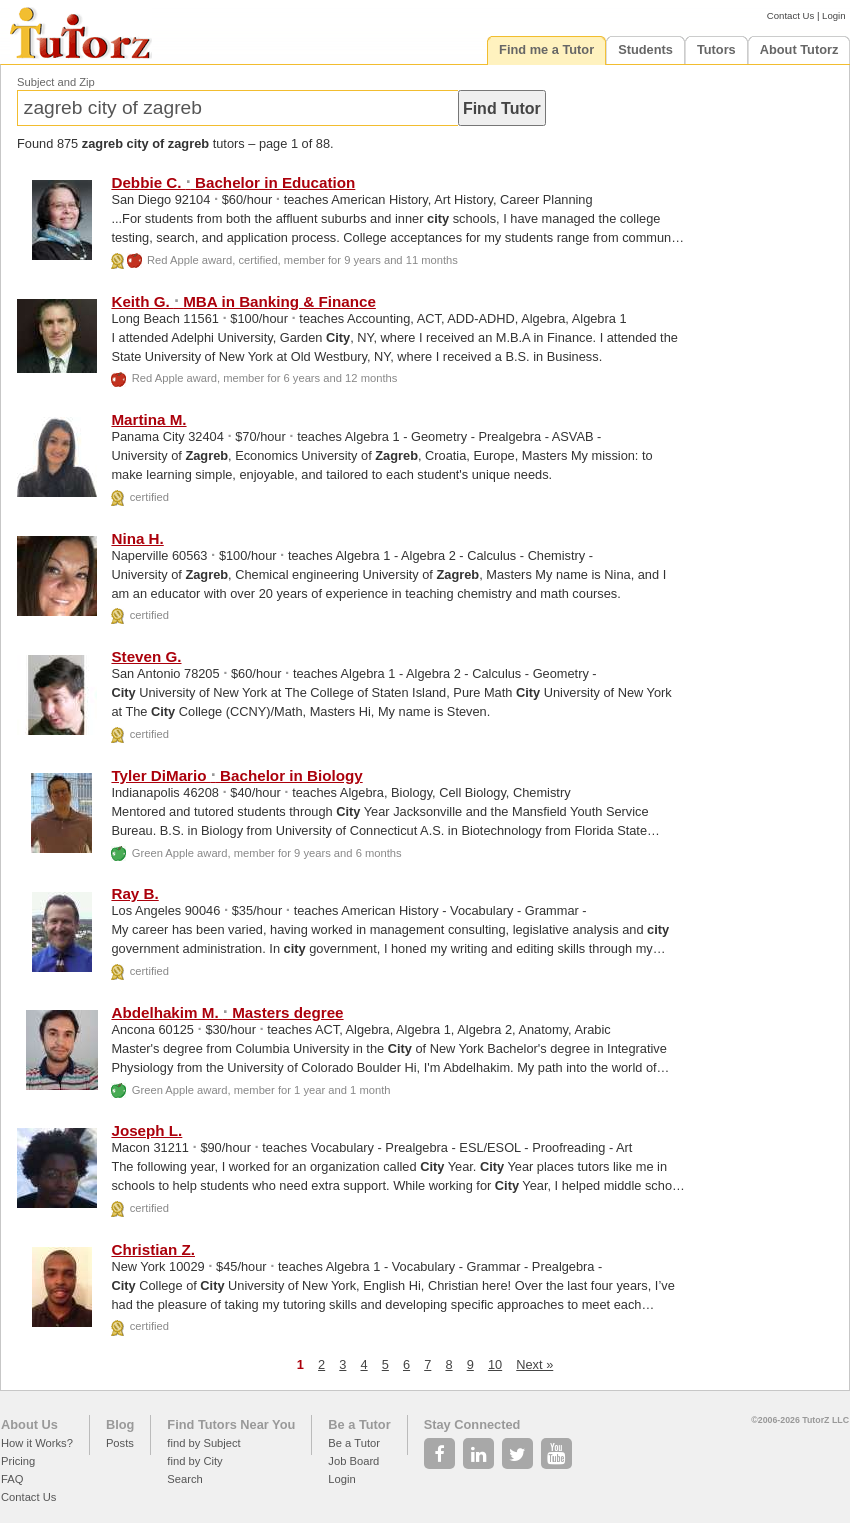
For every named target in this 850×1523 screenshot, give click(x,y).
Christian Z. (153, 1249)
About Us (29, 1424)
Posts (120, 1443)
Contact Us (790, 15)
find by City (194, 1461)
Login (833, 15)
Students (645, 49)
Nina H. (137, 538)
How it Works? (37, 1443)
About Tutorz (799, 49)
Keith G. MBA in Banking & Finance (243, 301)
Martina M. (148, 419)
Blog (120, 1424)
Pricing (18, 1461)
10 (495, 1364)
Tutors (716, 49)
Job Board (353, 1461)
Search (184, 1479)
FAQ (12, 1479)
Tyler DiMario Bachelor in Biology (236, 775)
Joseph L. (146, 1130)
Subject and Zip (56, 82)
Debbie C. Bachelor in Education (233, 182)
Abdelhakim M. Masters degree (227, 1012)
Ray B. (134, 893)
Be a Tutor (359, 1424)
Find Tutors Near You (231, 1424)
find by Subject (203, 1443)
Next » (534, 1364)
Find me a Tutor (546, 49)
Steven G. (146, 656)
